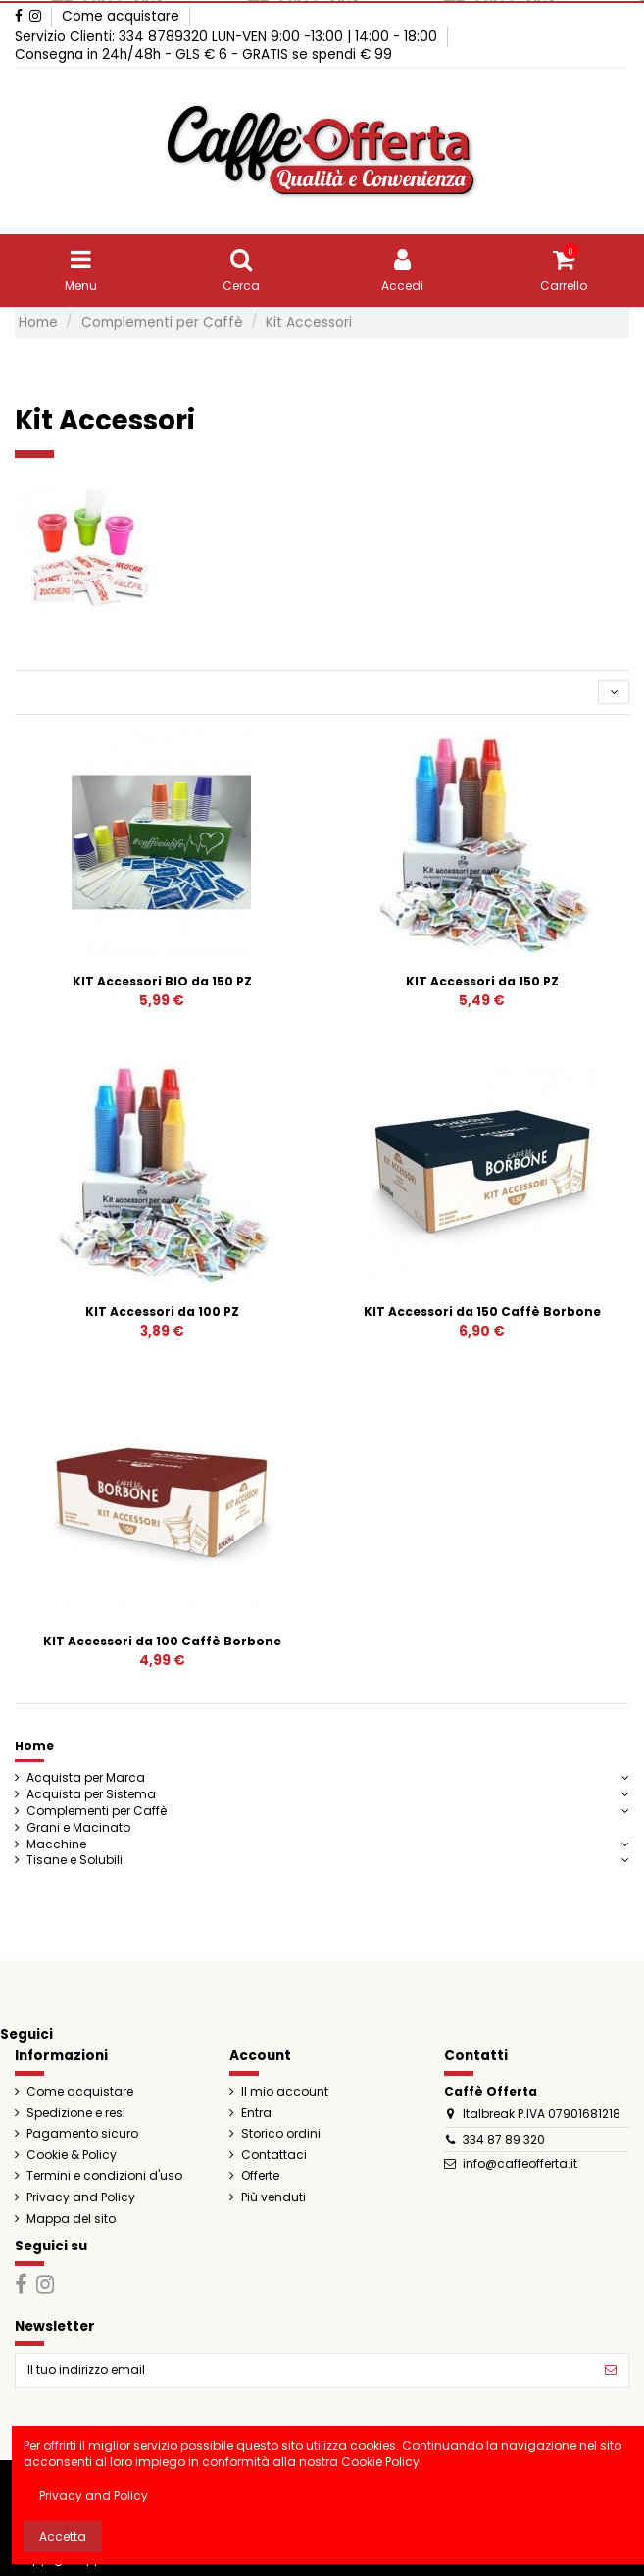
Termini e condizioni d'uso (104, 2176)
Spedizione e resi (75, 2113)
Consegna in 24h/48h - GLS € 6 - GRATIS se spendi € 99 (203, 54)
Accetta (62, 2536)
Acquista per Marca (85, 1778)
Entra (256, 2113)
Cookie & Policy (71, 2155)
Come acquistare (120, 16)
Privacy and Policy (80, 2197)
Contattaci (274, 2155)
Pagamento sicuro (82, 2134)
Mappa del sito (71, 2219)
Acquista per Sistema (91, 1794)
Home (34, 1746)
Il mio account (284, 2091)
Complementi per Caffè (96, 1811)
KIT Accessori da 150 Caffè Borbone (482, 1311)
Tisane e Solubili (74, 1860)
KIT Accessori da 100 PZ (162, 1311)
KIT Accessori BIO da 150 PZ (162, 981)
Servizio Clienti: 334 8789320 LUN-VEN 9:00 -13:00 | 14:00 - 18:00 (228, 36)
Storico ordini (281, 2134)
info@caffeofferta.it (520, 2163)
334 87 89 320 (504, 2139)
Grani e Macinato (78, 1828)
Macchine (56, 1844)
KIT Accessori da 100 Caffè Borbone (162, 1641)
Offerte (260, 2176)
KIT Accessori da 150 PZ (482, 981)
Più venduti (273, 2197)
